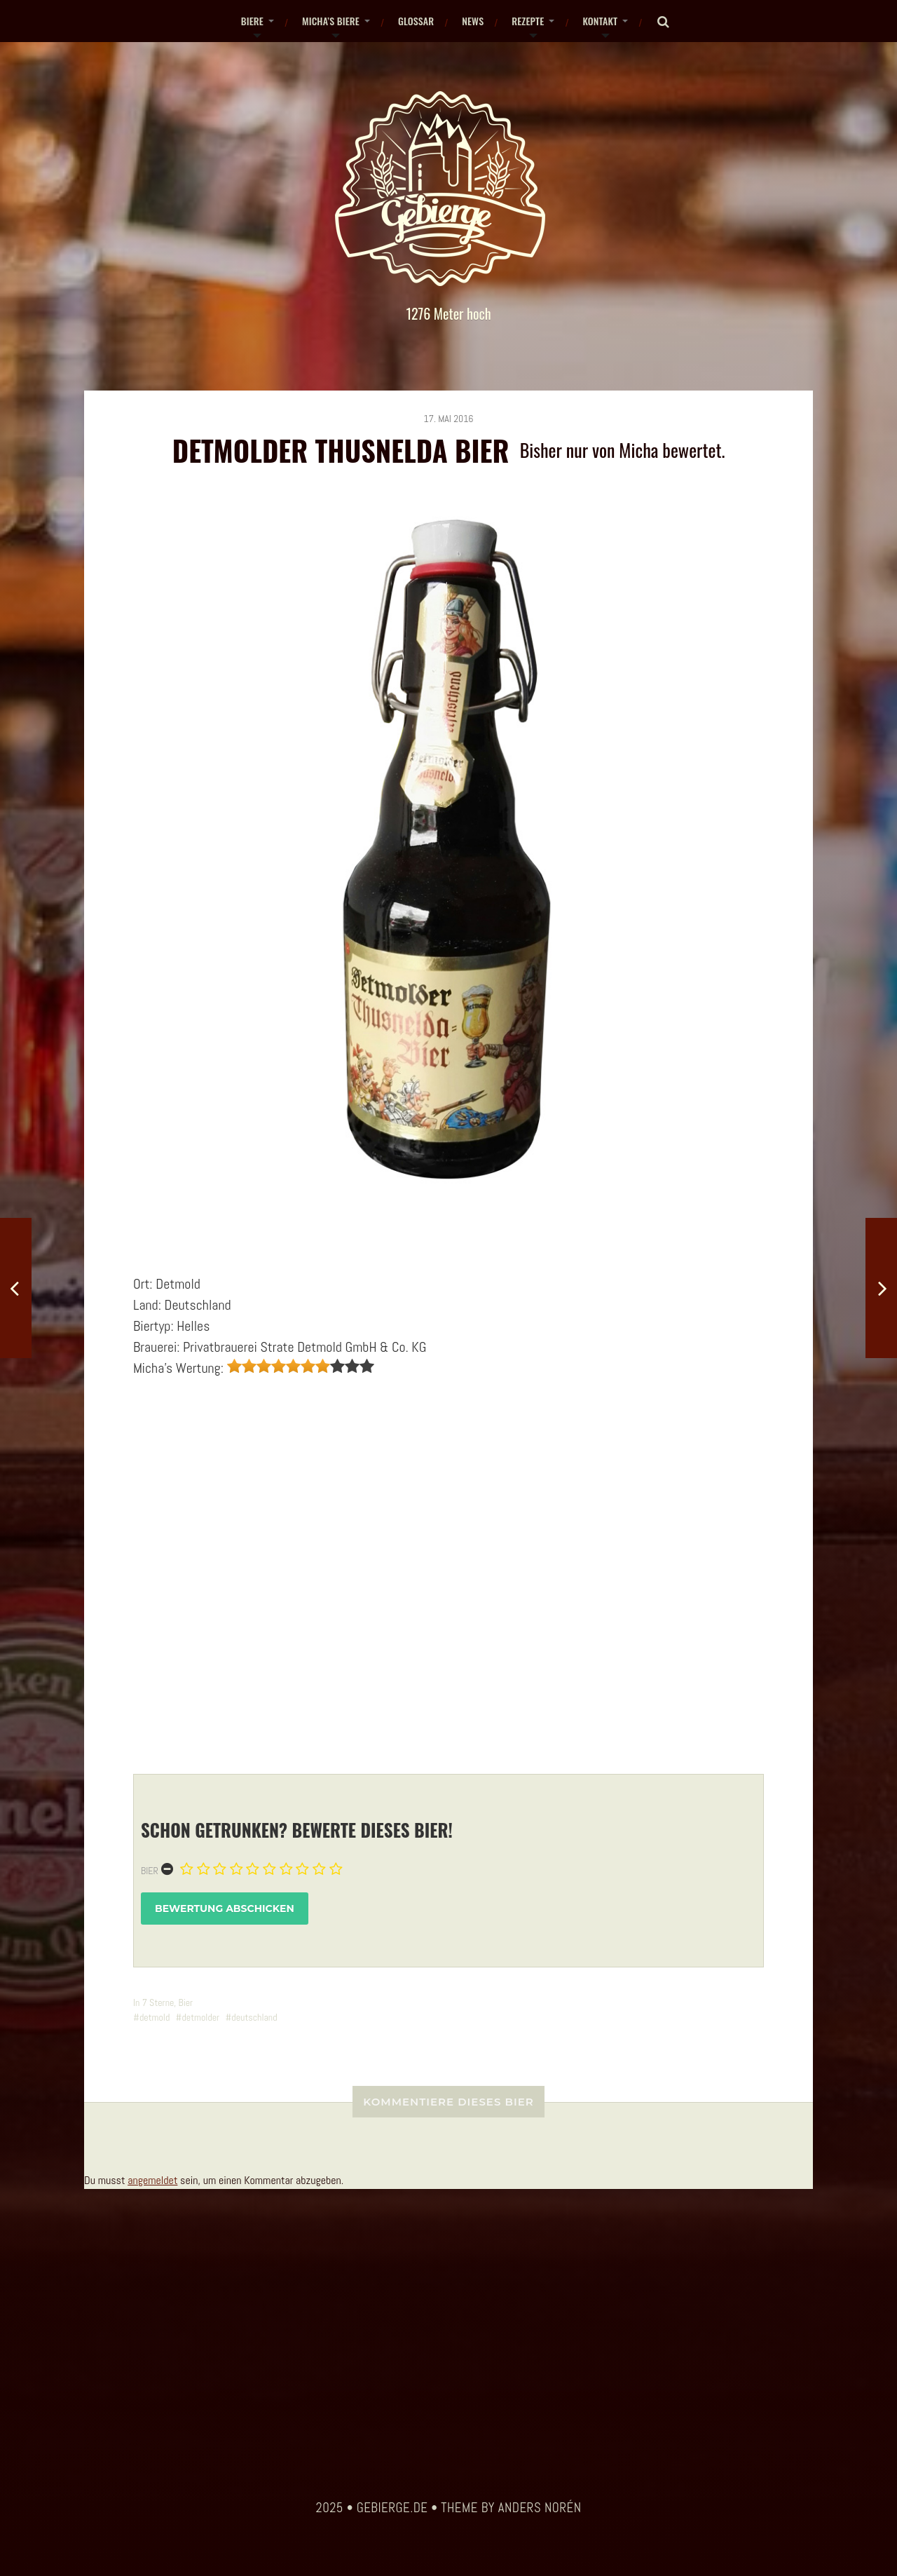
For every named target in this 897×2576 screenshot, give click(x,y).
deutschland (254, 2017)
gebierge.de (392, 2508)
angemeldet (152, 2180)
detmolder (200, 2017)
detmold (154, 2017)
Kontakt (599, 20)
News (473, 20)
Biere (252, 20)
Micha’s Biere (331, 20)
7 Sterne (158, 2002)
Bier (149, 1870)
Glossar (416, 20)
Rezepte (528, 20)
